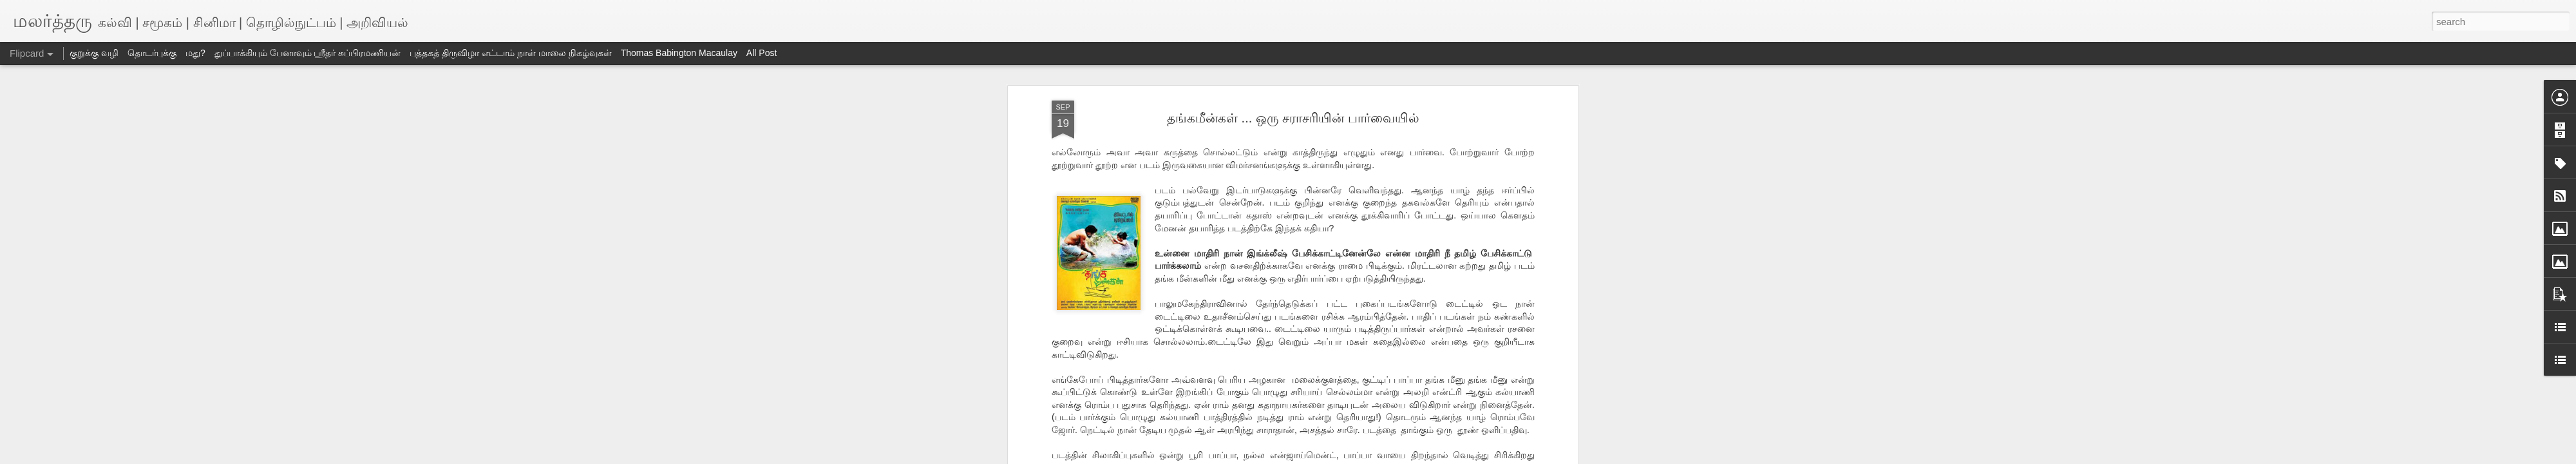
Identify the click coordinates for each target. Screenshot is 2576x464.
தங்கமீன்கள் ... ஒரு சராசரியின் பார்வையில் (1293, 118)
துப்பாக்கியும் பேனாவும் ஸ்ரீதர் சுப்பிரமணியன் (307, 53)
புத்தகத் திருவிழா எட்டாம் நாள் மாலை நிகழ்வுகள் (510, 53)
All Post (761, 53)
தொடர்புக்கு (152, 53)
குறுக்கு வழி (94, 53)
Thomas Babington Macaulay (679, 53)
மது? (195, 53)
